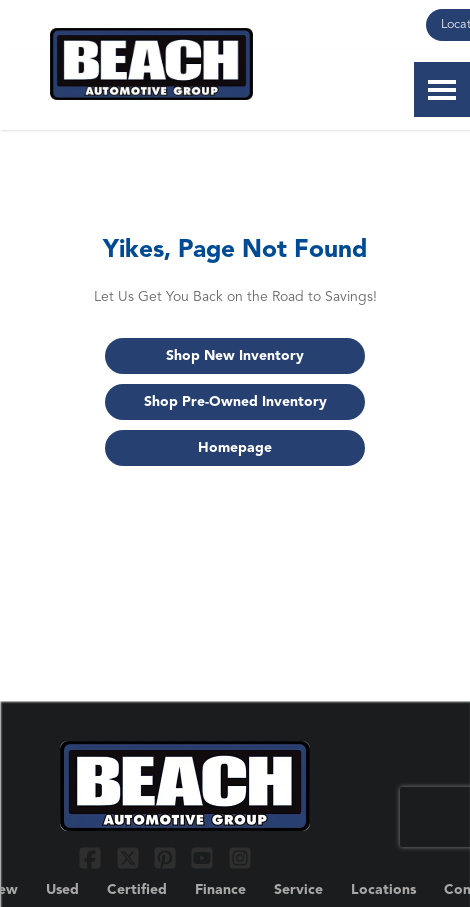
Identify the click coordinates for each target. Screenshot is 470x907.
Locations (383, 890)
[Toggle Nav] (442, 89)
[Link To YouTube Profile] (204, 856)
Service (298, 890)
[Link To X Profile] (129, 856)
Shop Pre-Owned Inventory (235, 402)
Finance (220, 890)
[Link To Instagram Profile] (240, 856)
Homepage (235, 448)
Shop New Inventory (235, 356)
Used (62, 890)
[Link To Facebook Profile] (92, 856)
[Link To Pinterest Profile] (167, 856)
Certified (137, 890)
